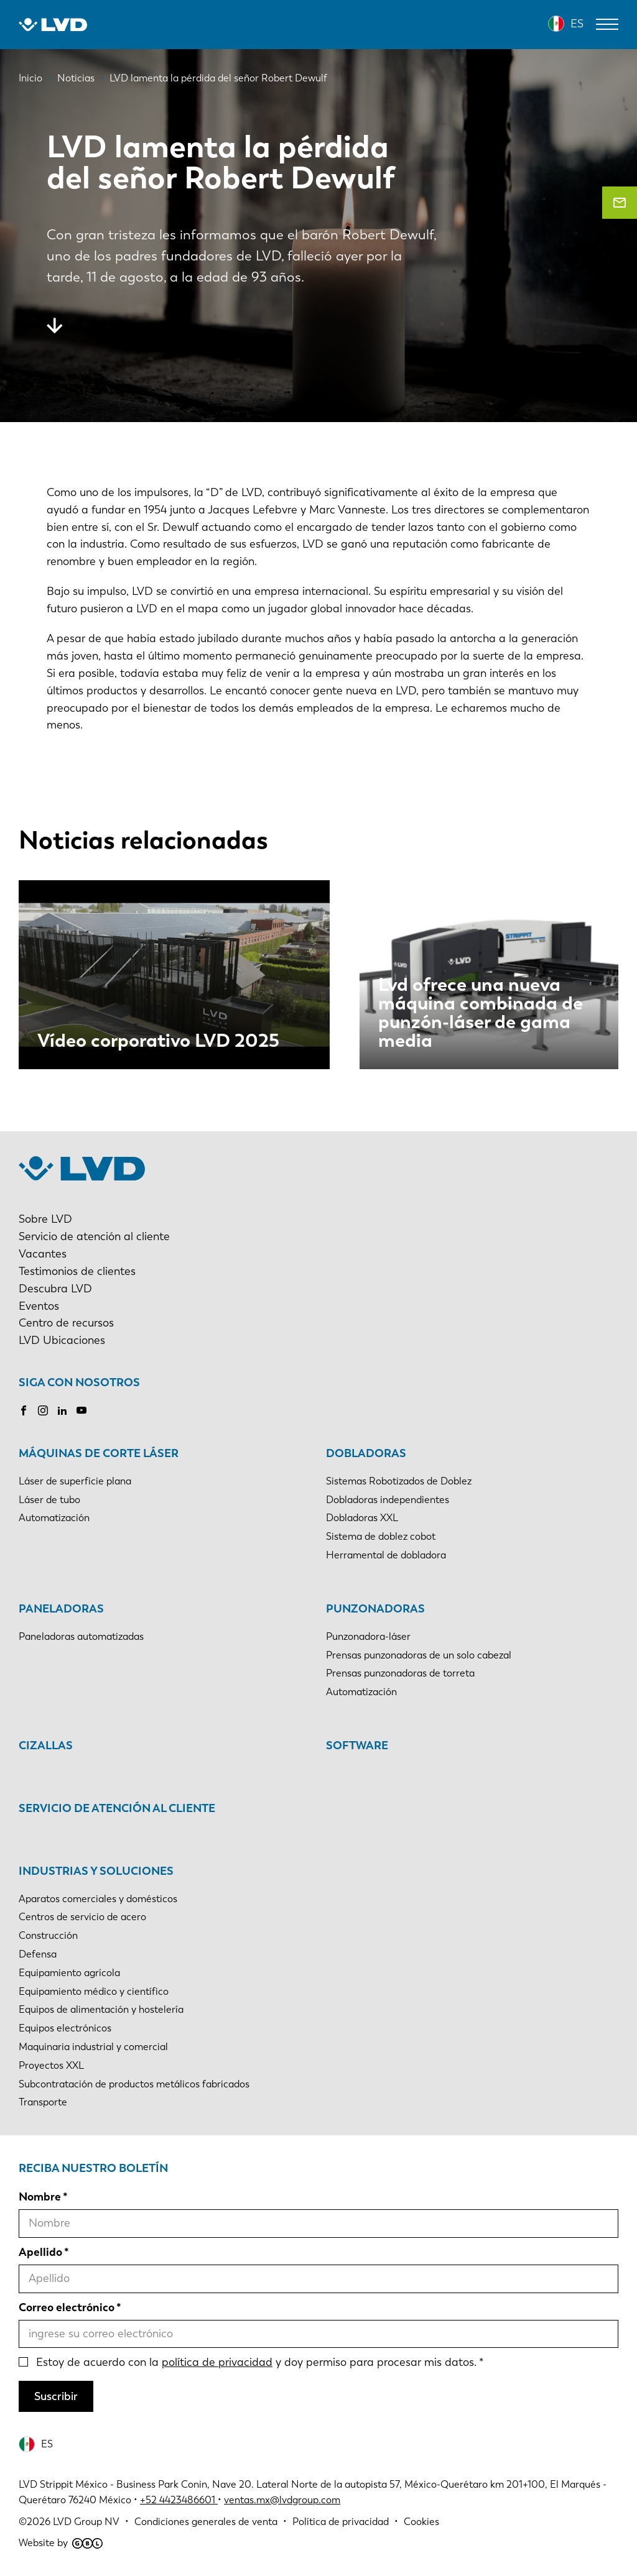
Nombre (40, 2197)
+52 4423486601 (177, 2500)
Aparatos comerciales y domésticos (98, 1899)
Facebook (24, 1410)
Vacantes (43, 1254)
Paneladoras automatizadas (81, 1636)
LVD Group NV (86, 2522)
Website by (61, 2543)
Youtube (81, 1410)
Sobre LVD (45, 1219)
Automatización (54, 1518)
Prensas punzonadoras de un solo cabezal (418, 1655)
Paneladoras (61, 1609)
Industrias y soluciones (96, 1871)
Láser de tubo (49, 1500)
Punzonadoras (375, 1609)
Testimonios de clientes (77, 1271)
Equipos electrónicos (65, 2028)
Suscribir (56, 2396)
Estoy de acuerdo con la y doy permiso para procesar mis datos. (256, 2362)
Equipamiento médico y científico (94, 1991)
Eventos (39, 1306)
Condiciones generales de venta (205, 2522)
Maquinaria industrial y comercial (93, 2047)
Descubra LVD (55, 1288)
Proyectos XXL (51, 2065)
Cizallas (46, 1745)
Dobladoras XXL (362, 1518)
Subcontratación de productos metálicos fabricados (134, 2084)
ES (577, 23)
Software (357, 1745)
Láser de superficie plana (75, 1481)
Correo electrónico (66, 2307)
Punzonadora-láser (368, 1636)
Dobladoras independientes (387, 1500)
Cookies (421, 2522)
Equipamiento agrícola (69, 1973)
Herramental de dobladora (386, 1555)
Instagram (43, 1410)
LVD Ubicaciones (62, 1340)
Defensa (38, 1954)
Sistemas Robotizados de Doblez (399, 1481)
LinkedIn (62, 1410)
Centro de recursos (66, 1323)
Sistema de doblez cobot (380, 1536)
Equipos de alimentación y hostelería (101, 2009)
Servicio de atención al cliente (94, 1236)
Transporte (43, 2102)
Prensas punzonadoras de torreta (400, 1673)
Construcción (48, 1935)
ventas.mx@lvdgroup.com (282, 2500)
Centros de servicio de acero (82, 1917)
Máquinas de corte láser (99, 1453)
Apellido (40, 2252)
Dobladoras (366, 1453)
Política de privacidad (340, 2522)
